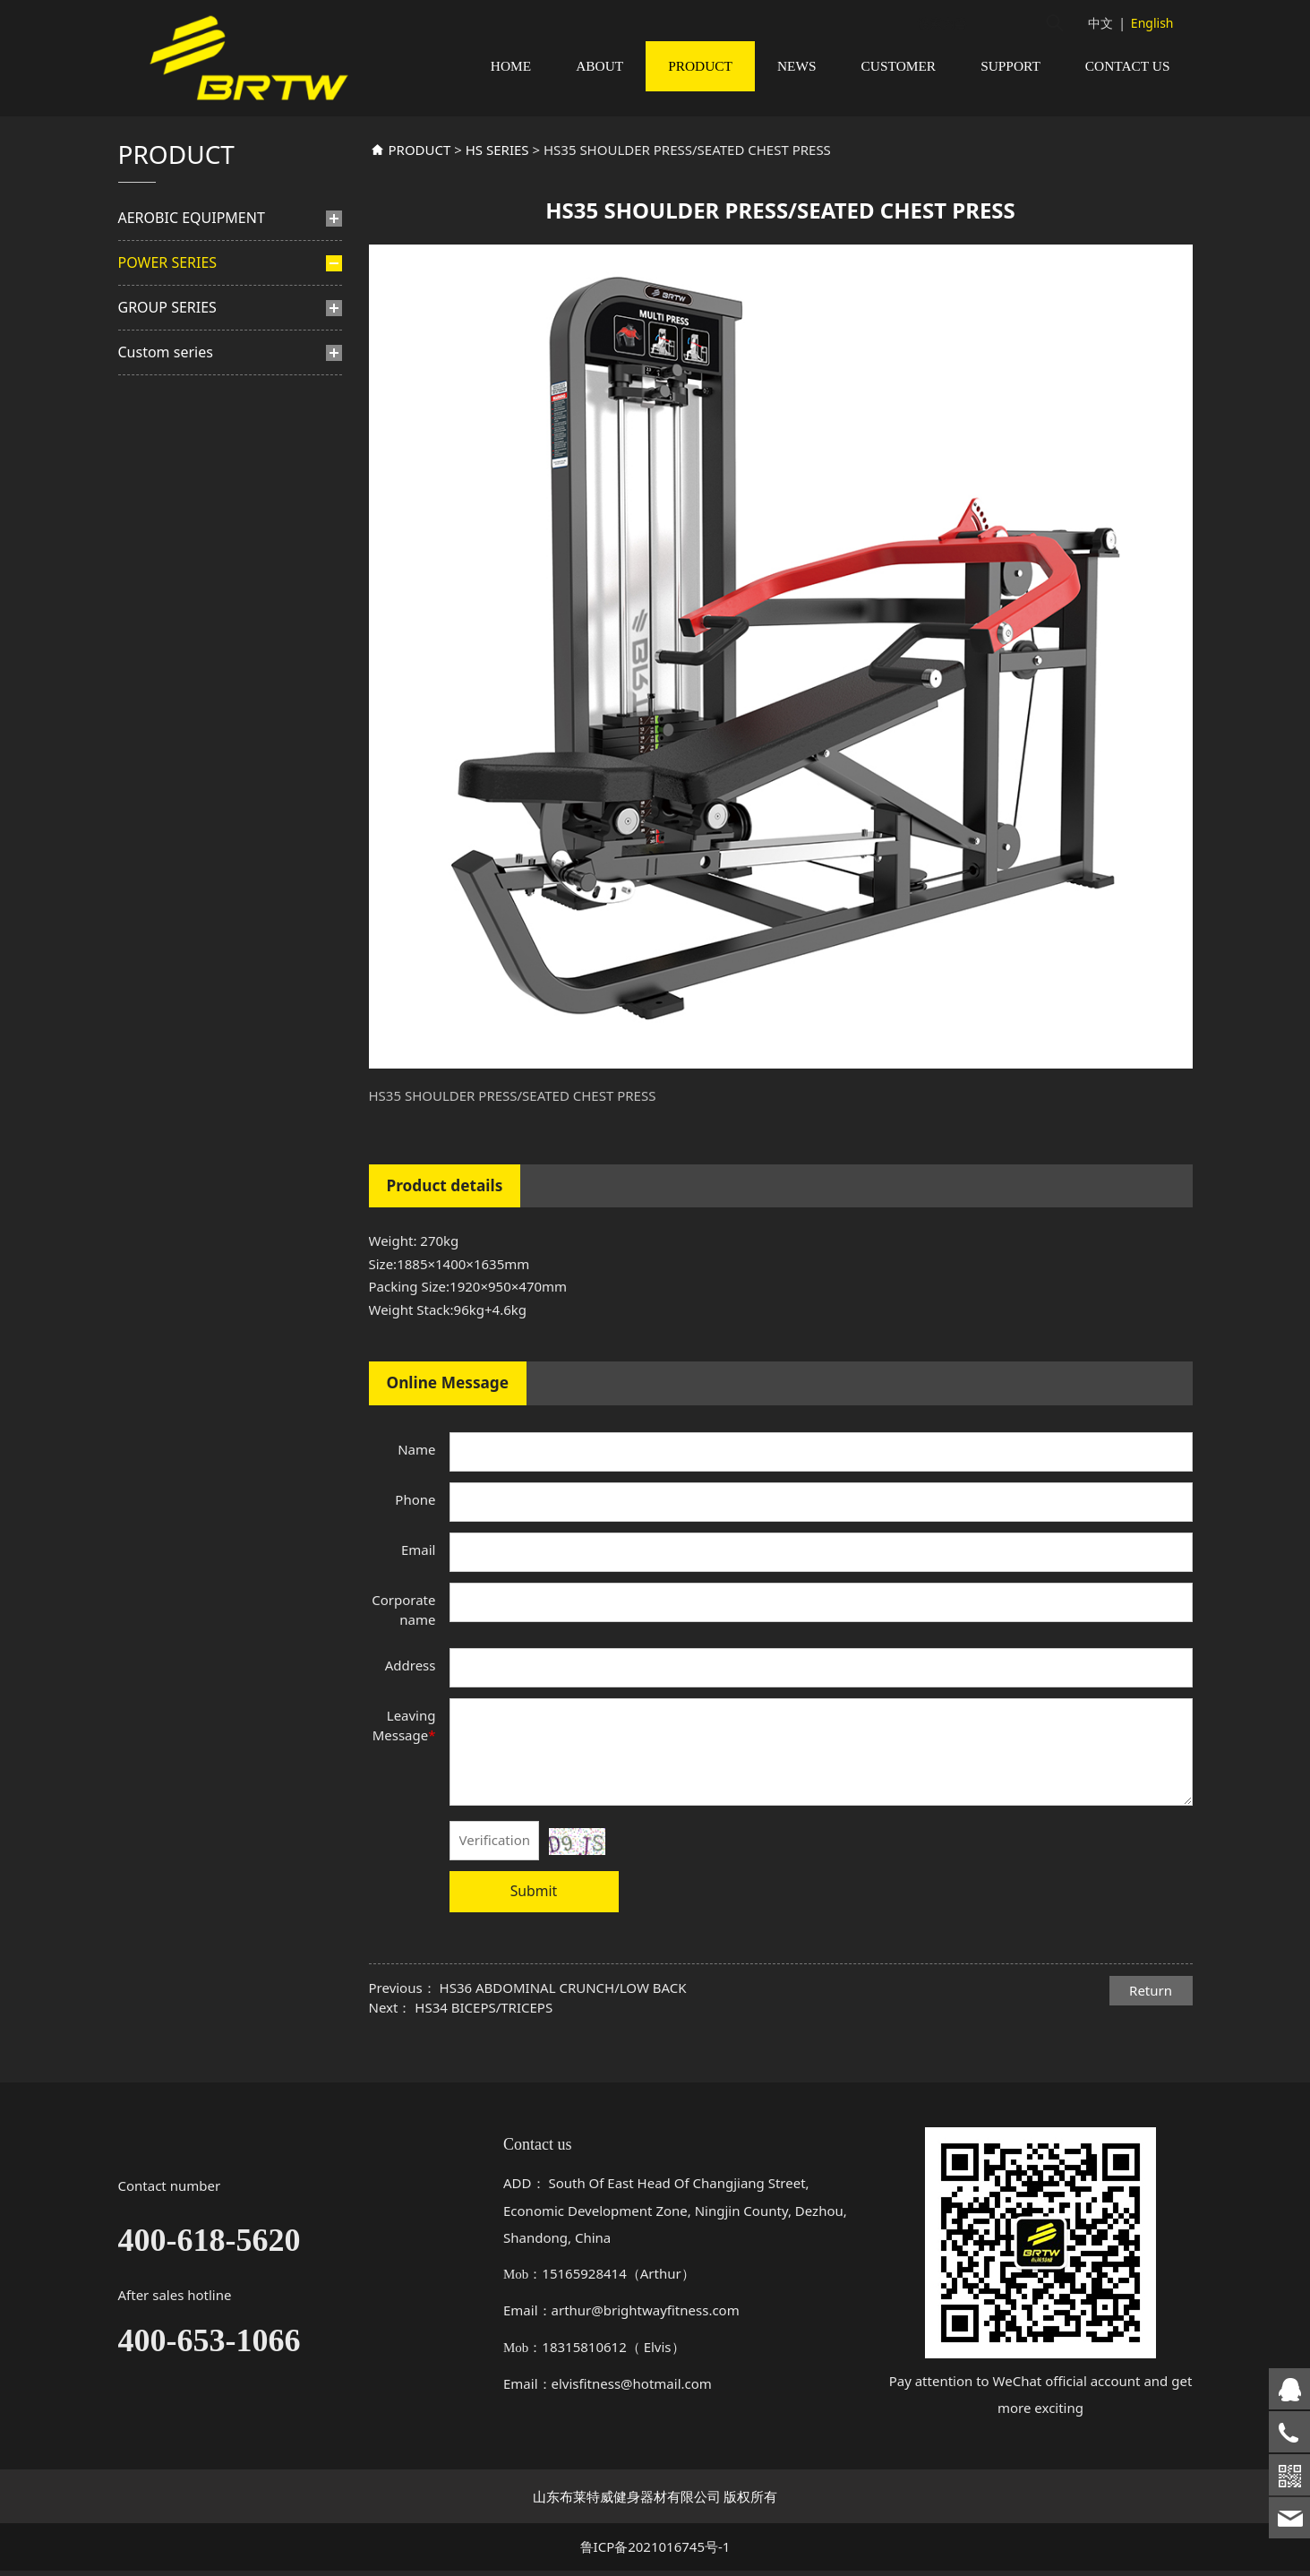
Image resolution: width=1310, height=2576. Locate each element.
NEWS (797, 65)
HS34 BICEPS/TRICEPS (483, 2029)
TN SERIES (179, 605)
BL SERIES (178, 661)
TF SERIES (178, 479)
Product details (445, 1207)
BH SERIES (180, 394)
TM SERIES (180, 576)
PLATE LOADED (180, 541)
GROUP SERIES (167, 759)
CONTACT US (1127, 65)
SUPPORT (1010, 65)
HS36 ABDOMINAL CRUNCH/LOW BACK (563, 2009)
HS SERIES (188, 451)
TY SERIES (178, 422)
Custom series (165, 803)
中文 (1100, 22)
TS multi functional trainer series (212, 702)
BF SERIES (178, 366)
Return (1150, 2012)
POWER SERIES (168, 284)
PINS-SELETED (186, 330)
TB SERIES (179, 507)
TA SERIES (178, 632)
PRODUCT (700, 65)
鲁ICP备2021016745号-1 (655, 2553)
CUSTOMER (899, 65)
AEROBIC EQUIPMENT (191, 239)
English (1152, 22)
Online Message (448, 1404)
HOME (511, 65)
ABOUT (599, 65)
